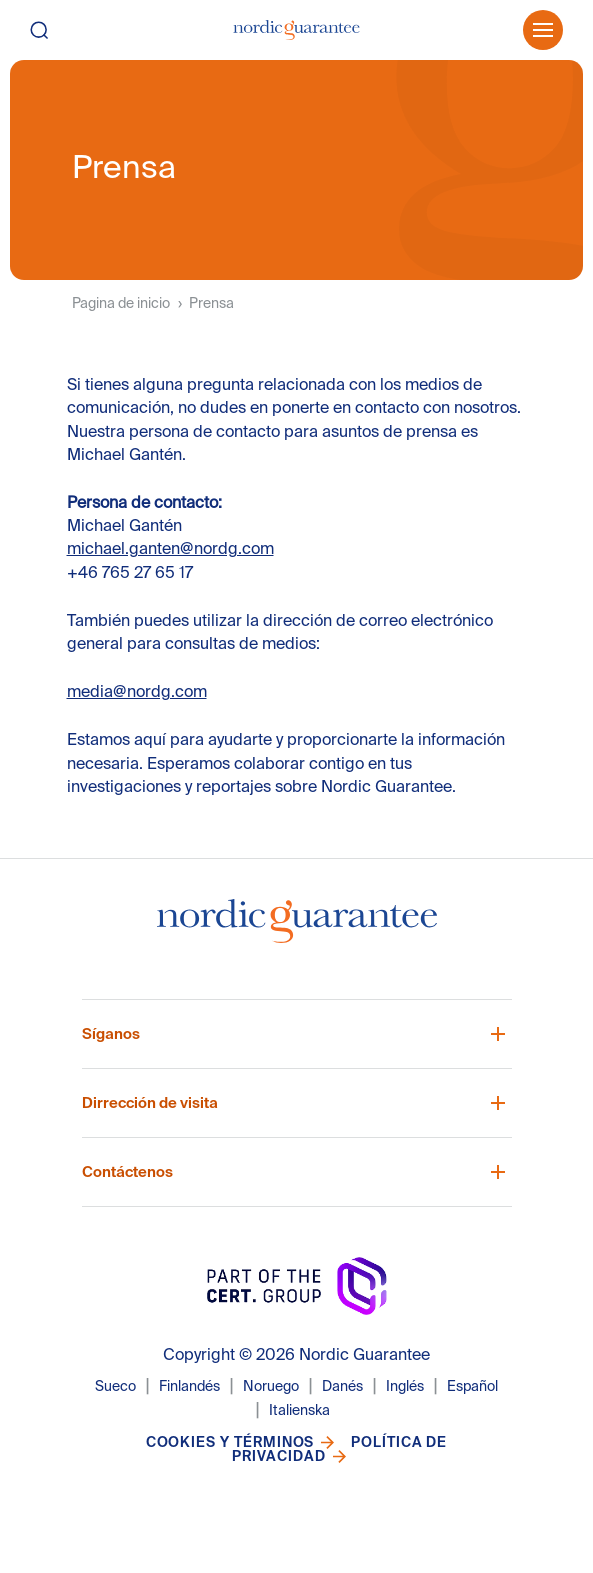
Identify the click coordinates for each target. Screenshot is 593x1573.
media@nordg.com (137, 691)
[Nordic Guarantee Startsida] (297, 929)
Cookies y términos (230, 1442)
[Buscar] (57, 30)
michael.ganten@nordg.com (170, 548)
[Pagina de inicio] (296, 30)
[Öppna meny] (543, 30)
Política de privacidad (339, 1449)
